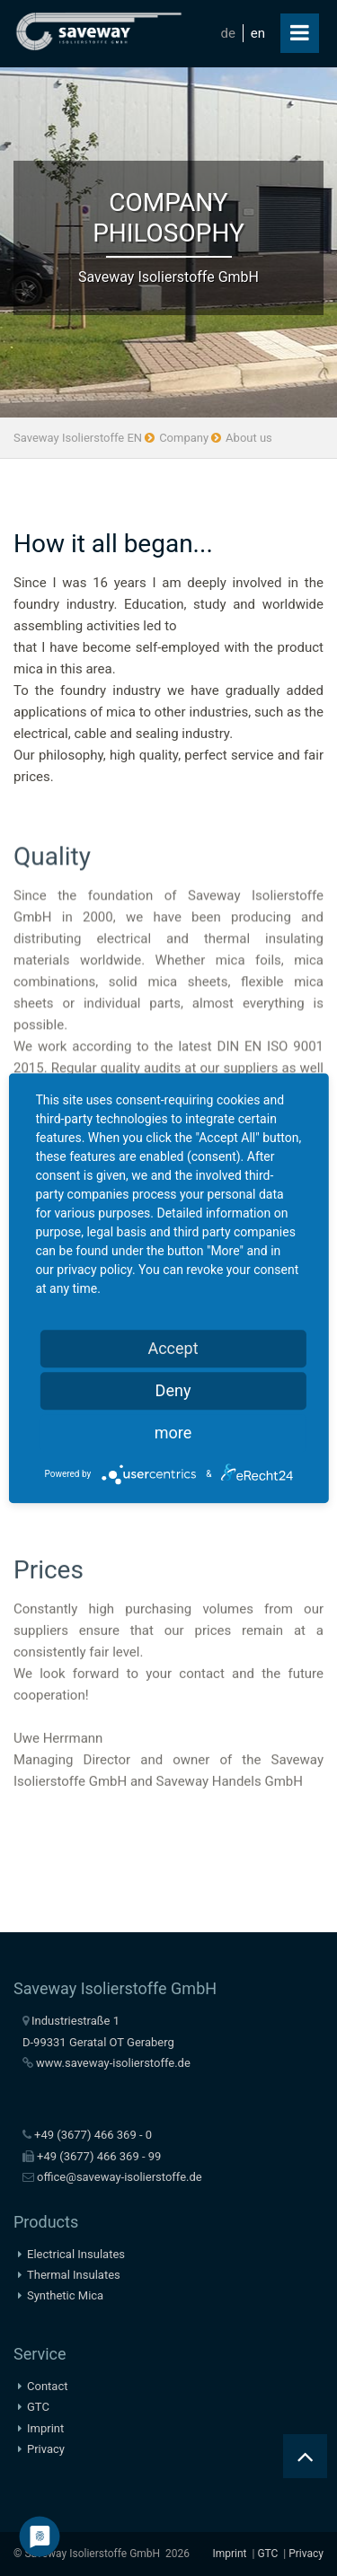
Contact (47, 2386)
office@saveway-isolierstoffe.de (119, 2177)
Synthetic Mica (65, 2295)
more (173, 1432)
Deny (173, 1390)
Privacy (46, 2449)
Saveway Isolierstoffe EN (77, 437)
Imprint (45, 2428)
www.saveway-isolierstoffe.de (113, 2063)
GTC (38, 2406)
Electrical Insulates (76, 2254)
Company (183, 437)
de (228, 33)
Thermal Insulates (73, 2274)
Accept (172, 1348)
